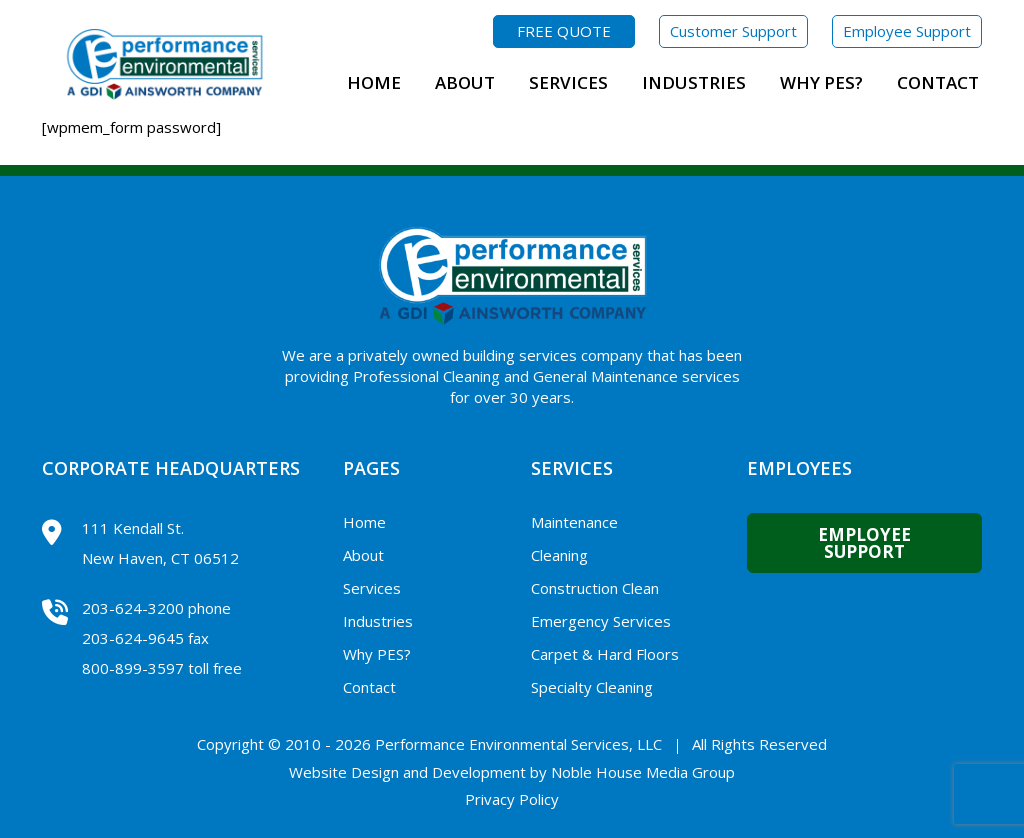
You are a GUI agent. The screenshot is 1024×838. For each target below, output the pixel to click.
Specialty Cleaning (592, 687)
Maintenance (574, 522)
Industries (694, 82)
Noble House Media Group (643, 772)
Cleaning (559, 555)
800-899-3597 (133, 668)
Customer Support (733, 31)
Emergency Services (601, 621)
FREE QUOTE (564, 31)
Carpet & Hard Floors (605, 654)
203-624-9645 (133, 638)
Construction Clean (595, 588)
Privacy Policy (512, 799)
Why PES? (821, 82)
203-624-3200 (133, 608)
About (465, 82)
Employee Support (907, 31)
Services (568, 82)
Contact (938, 82)
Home (374, 82)
